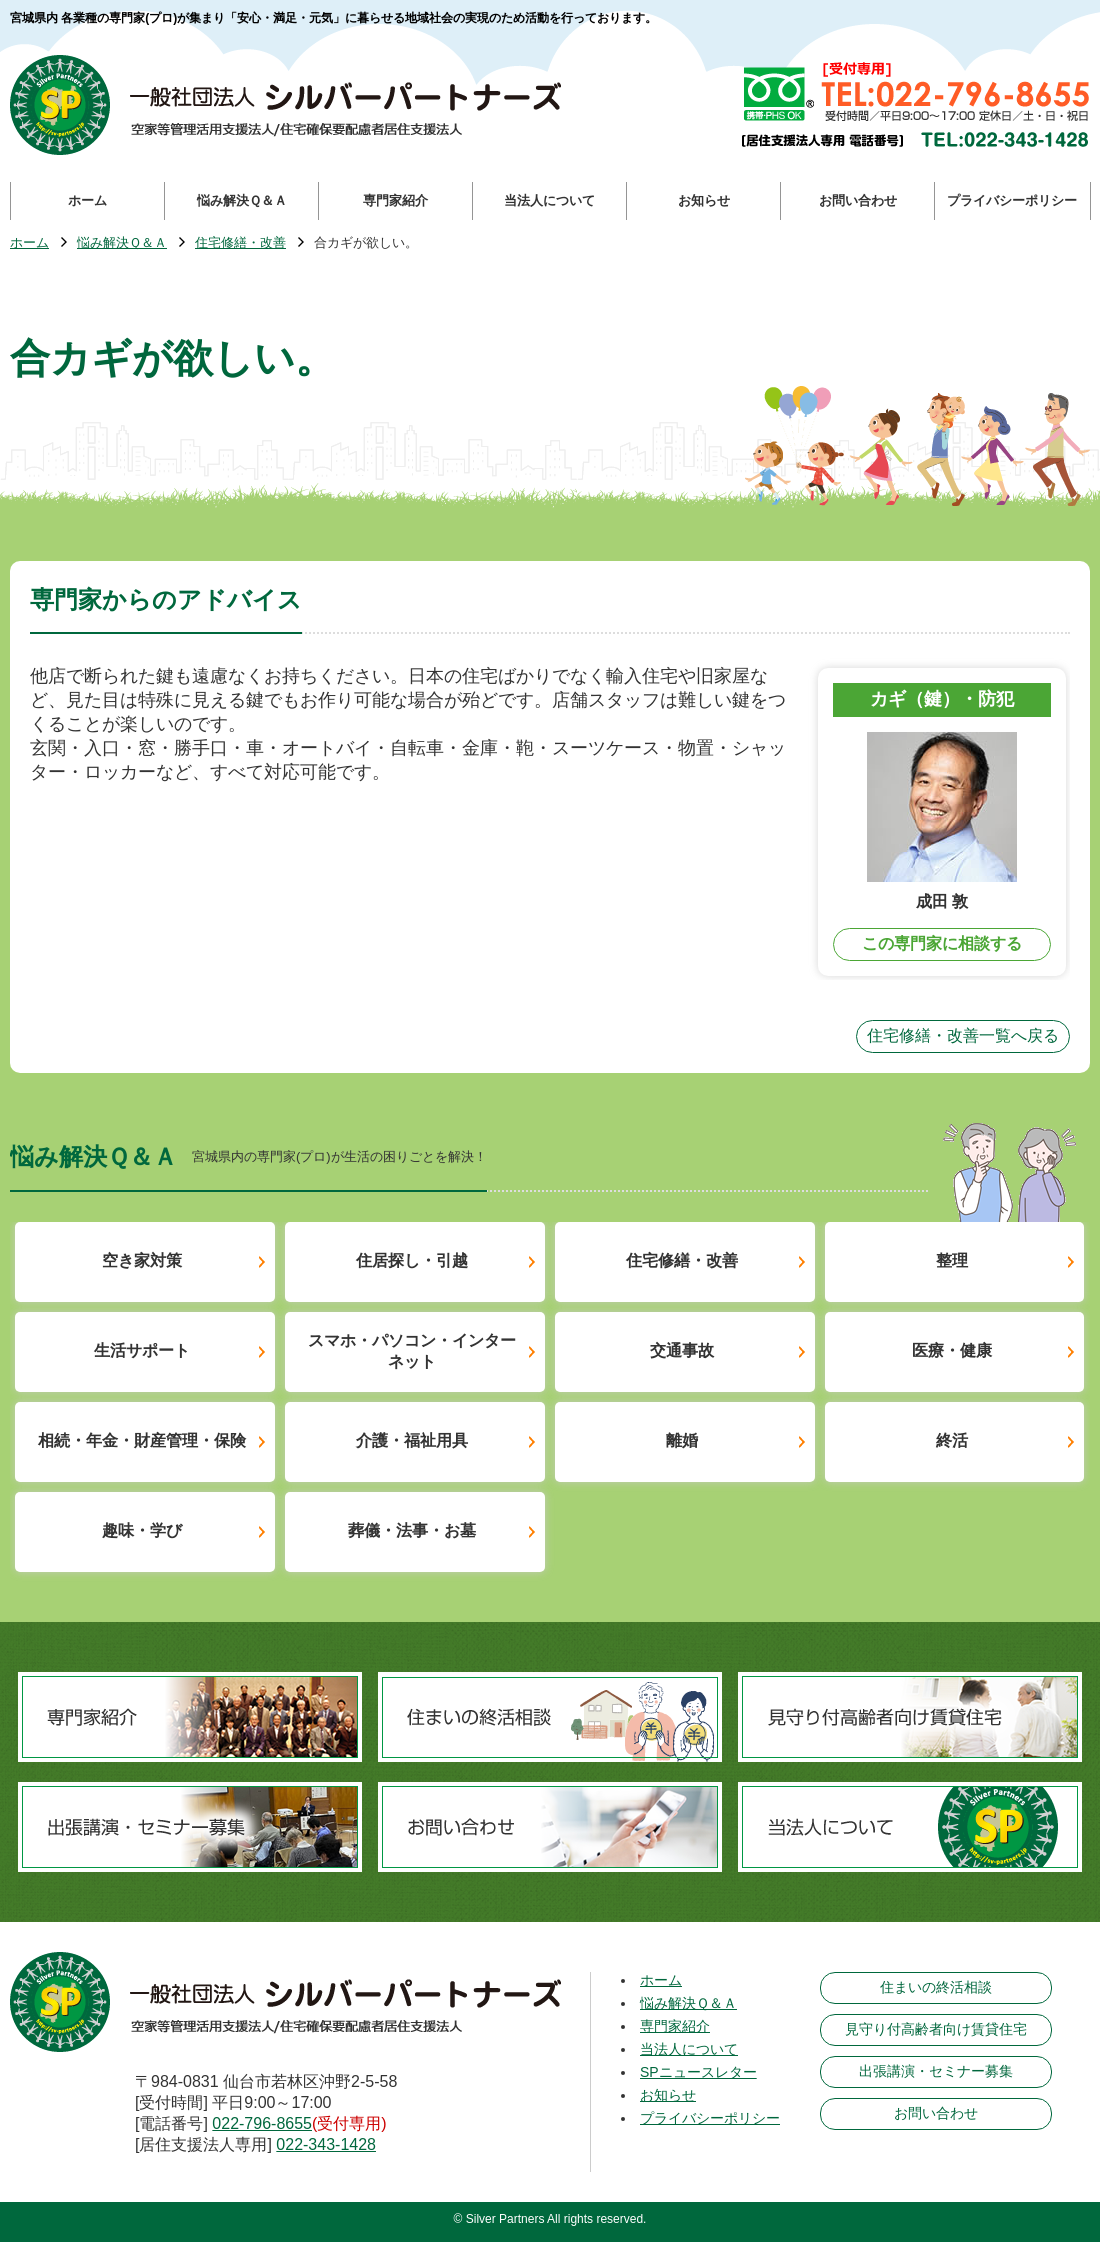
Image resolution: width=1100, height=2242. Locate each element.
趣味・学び (142, 1530)
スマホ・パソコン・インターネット (412, 1351)
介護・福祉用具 (412, 1440)
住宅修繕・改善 (240, 243)
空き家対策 (142, 1260)
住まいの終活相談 (936, 1987)
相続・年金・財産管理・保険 (142, 1440)
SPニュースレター (698, 2072)
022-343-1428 (326, 2144)
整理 (952, 1260)
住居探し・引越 (412, 1260)
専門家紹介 (675, 2026)
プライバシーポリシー (710, 2118)
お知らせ (668, 2095)
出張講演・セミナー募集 (936, 2071)
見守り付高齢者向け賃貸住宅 (936, 2029)
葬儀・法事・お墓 (412, 1530)
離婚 (682, 1440)
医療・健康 (952, 1350)
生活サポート (142, 1350)
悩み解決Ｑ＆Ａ (122, 243)
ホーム (29, 243)
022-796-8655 (262, 2123)
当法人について (689, 2049)
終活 (952, 1440)
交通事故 (682, 1350)
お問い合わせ (936, 2113)
